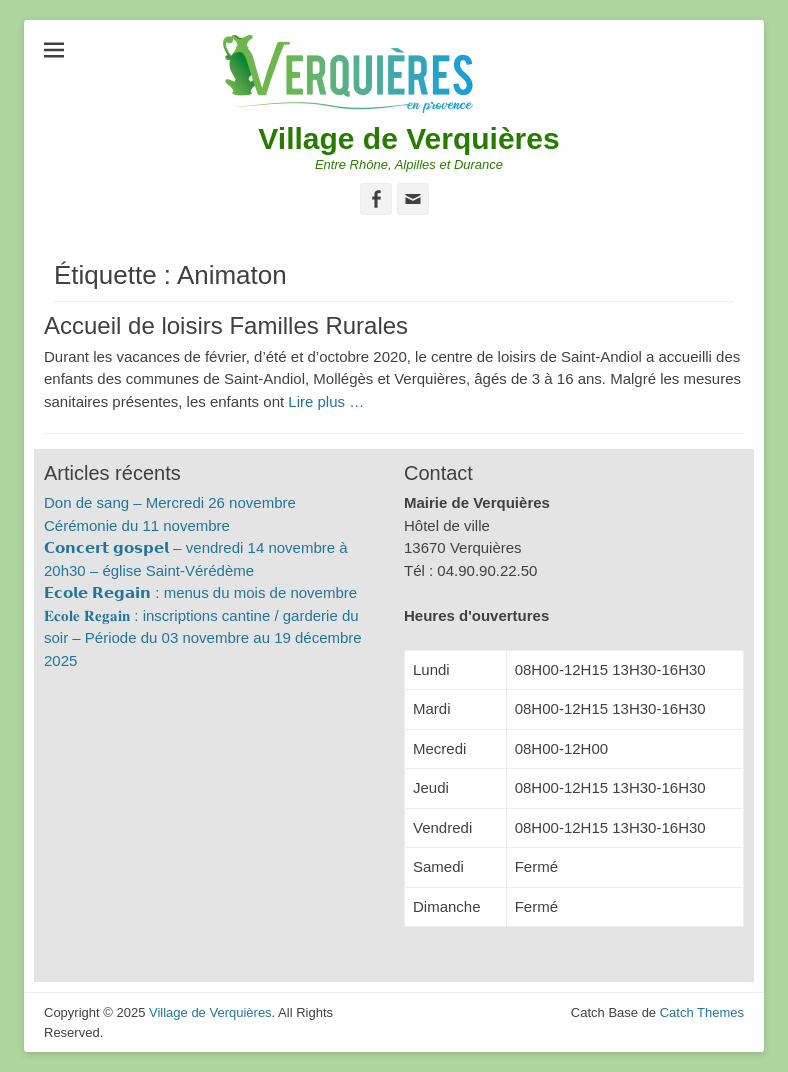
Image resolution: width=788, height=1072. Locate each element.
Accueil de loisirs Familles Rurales (226, 325)
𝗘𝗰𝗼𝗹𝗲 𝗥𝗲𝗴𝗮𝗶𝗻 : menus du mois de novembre (200, 592)
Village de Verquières (408, 138)
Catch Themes (702, 1012)
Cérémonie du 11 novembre (137, 525)
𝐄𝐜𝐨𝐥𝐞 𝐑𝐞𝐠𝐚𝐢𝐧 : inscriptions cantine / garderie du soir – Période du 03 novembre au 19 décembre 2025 (203, 638)
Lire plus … (326, 401)
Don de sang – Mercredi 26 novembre (170, 502)
